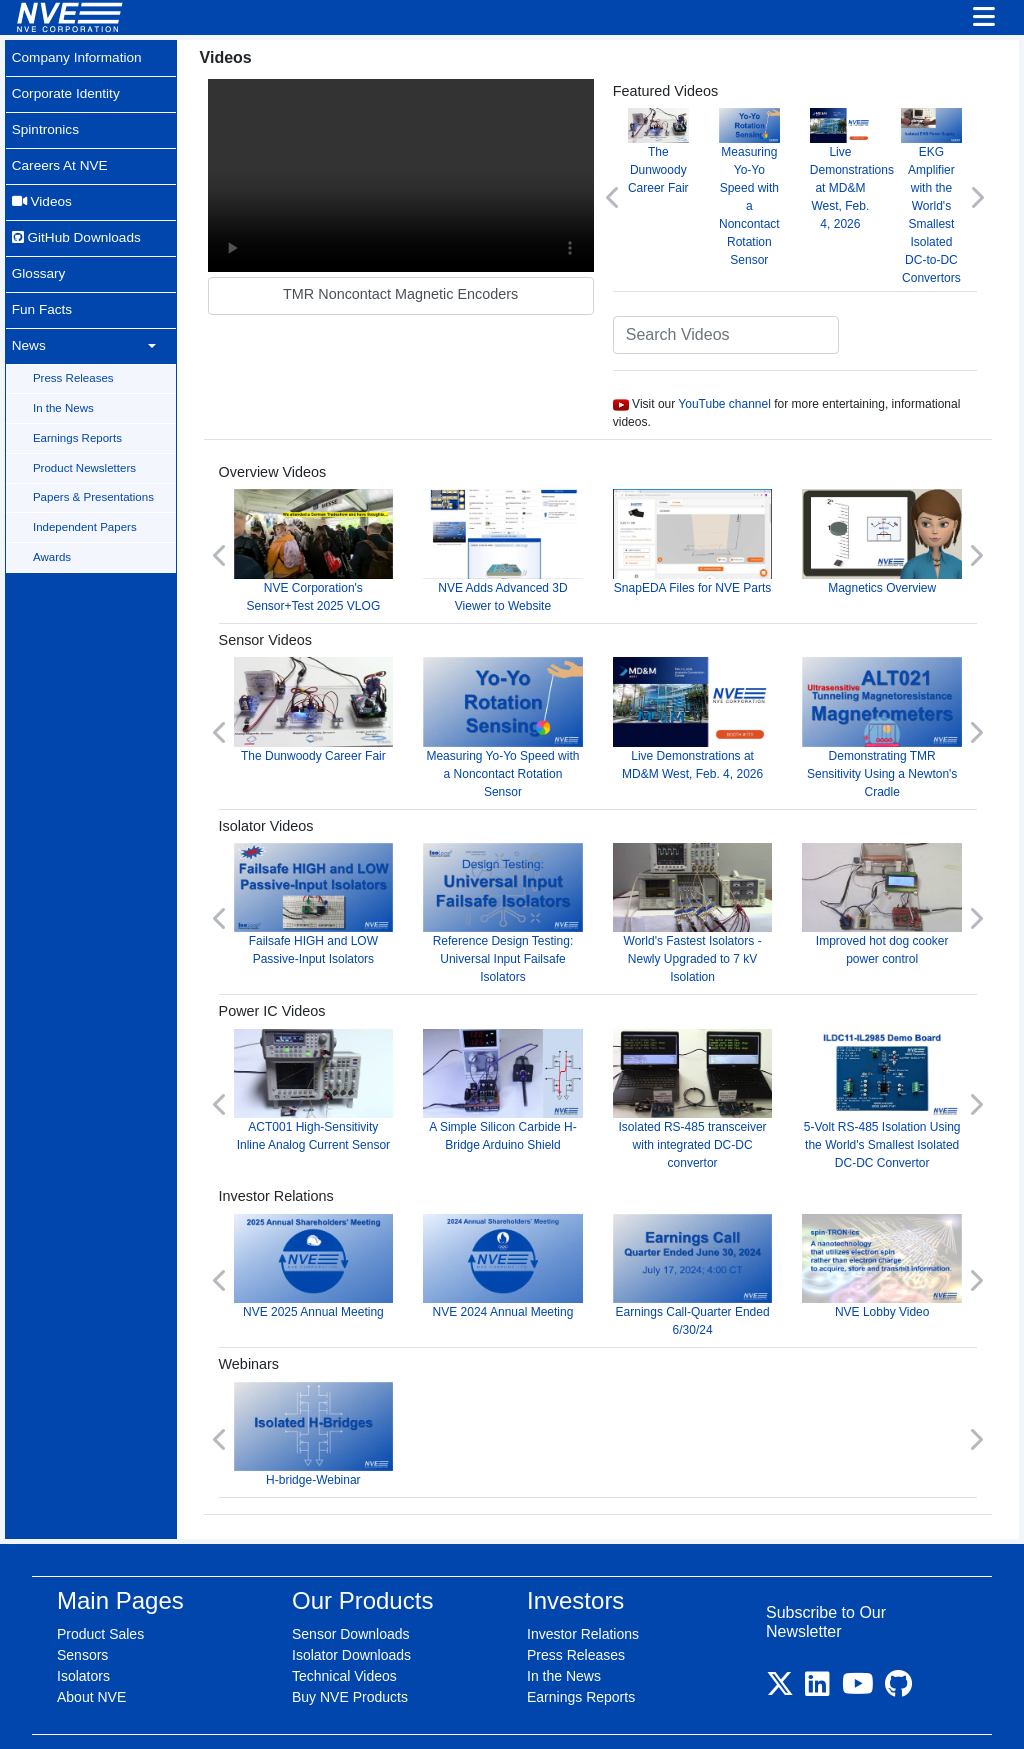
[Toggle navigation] (984, 18)
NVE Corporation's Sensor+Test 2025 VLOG (356, 544)
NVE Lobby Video (889, 1232)
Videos (42, 184)
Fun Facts (42, 281)
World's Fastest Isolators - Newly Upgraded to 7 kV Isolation (711, 893)
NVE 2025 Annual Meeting (356, 1232)
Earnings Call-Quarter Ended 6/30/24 (711, 1241)
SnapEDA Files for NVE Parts (711, 544)
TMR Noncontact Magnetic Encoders (436, 282)
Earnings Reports (80, 400)
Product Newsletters (87, 428)
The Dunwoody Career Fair (680, 158)
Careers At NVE (60, 152)
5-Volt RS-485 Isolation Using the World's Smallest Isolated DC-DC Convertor (889, 1072)
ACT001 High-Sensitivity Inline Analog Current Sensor (356, 1072)
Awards (55, 513)
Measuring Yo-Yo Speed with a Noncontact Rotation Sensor (767, 185)
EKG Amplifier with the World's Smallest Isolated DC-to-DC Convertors (936, 194)
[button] (638, 195)
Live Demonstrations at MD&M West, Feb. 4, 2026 (864, 176)
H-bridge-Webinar (356, 1393)
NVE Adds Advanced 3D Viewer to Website (534, 544)
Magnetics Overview (889, 535)
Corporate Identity (67, 88)
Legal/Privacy (373, 1711)
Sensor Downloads (351, 1590)
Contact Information (810, 1711)
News (28, 313)
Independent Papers (88, 484)
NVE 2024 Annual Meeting (534, 1232)
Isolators (83, 1632)
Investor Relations (583, 1590)
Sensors (82, 1611)
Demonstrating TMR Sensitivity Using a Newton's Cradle (889, 714)
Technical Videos (344, 1632)
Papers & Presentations (96, 456)
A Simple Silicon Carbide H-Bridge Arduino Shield (534, 1063)
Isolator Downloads (351, 1611)
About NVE (91, 1653)
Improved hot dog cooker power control (889, 884)
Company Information (78, 56)
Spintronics (46, 120)
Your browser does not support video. (437, 169)
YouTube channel (749, 400)
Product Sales (100, 1590)
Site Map (293, 1711)
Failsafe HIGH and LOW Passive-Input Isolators (356, 884)
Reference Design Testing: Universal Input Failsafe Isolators (534, 893)
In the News (66, 371)
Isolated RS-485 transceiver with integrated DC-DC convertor (711, 1072)
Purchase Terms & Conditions (516, 1711)
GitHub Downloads (77, 217)
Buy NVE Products (350, 1653)
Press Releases (76, 343)
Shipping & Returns (678, 1711)
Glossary (39, 249)
